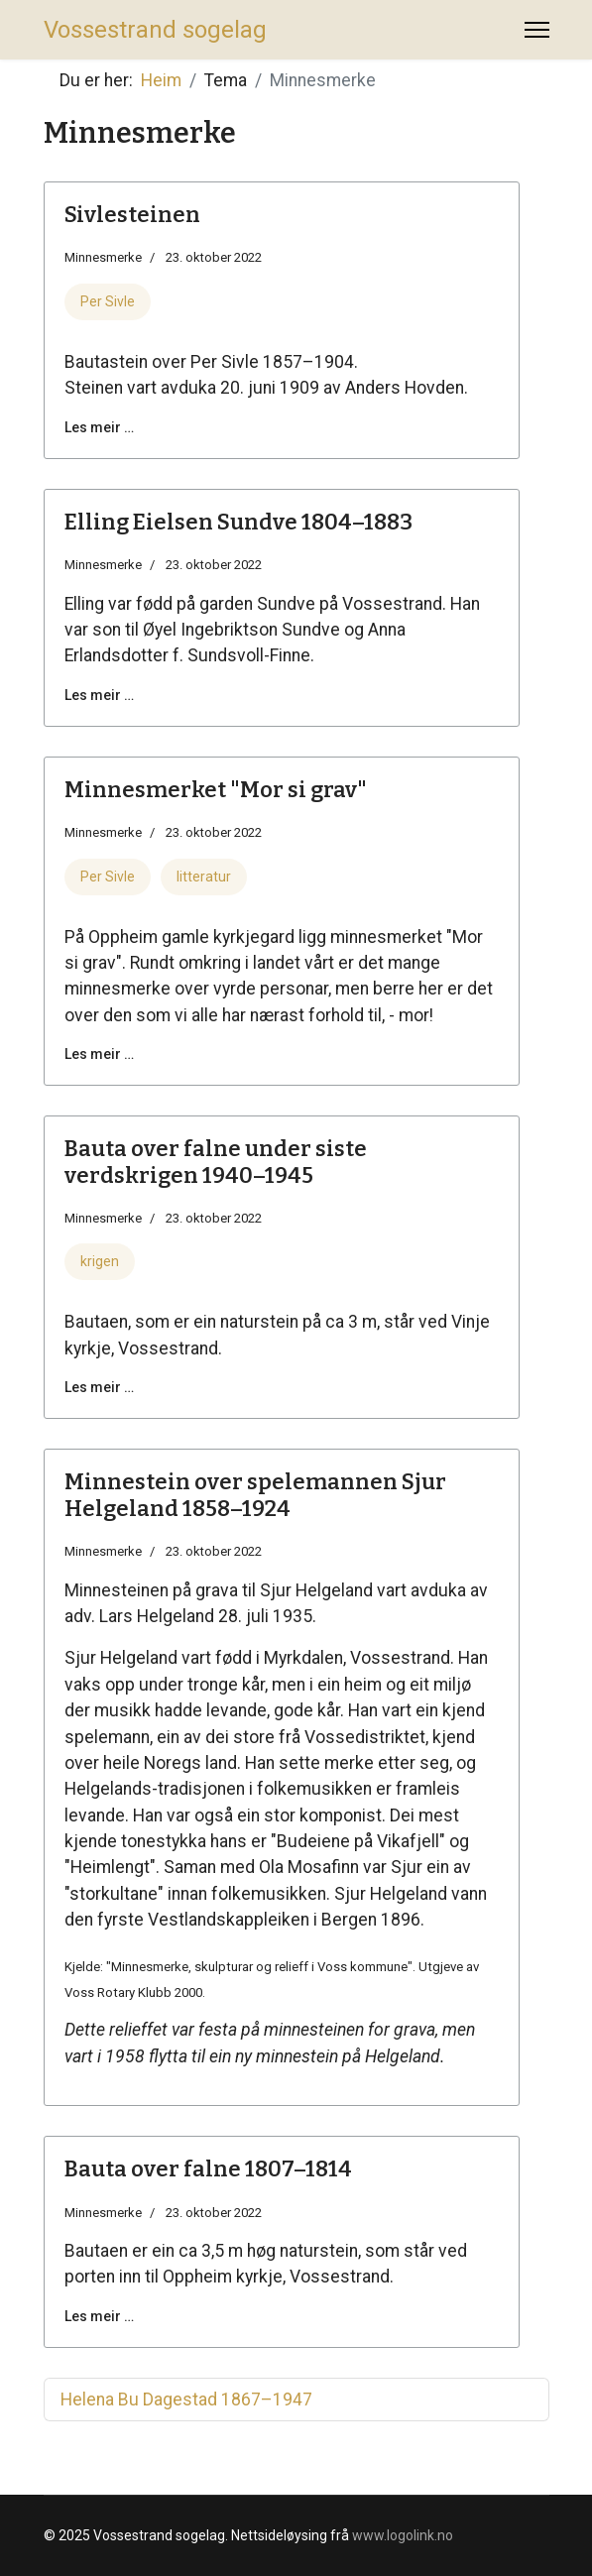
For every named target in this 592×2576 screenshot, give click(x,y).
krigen (99, 1261)
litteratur (204, 876)
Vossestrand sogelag (155, 30)
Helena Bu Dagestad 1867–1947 (186, 2399)
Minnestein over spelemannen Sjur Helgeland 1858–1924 (255, 1494)
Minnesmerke (103, 257)
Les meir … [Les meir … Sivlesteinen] (99, 427)
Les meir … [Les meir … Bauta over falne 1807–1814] (99, 2316)
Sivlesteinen (132, 214)
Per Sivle (107, 301)
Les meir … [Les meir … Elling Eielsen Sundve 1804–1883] (99, 695)
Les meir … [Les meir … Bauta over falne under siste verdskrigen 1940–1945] (99, 1387)
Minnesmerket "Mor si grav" (215, 789)
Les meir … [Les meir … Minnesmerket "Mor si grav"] (99, 1054)
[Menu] (537, 29)
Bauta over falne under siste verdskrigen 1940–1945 (215, 1161)
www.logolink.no (402, 2535)
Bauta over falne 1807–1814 (208, 2169)
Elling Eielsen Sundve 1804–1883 (238, 522)
